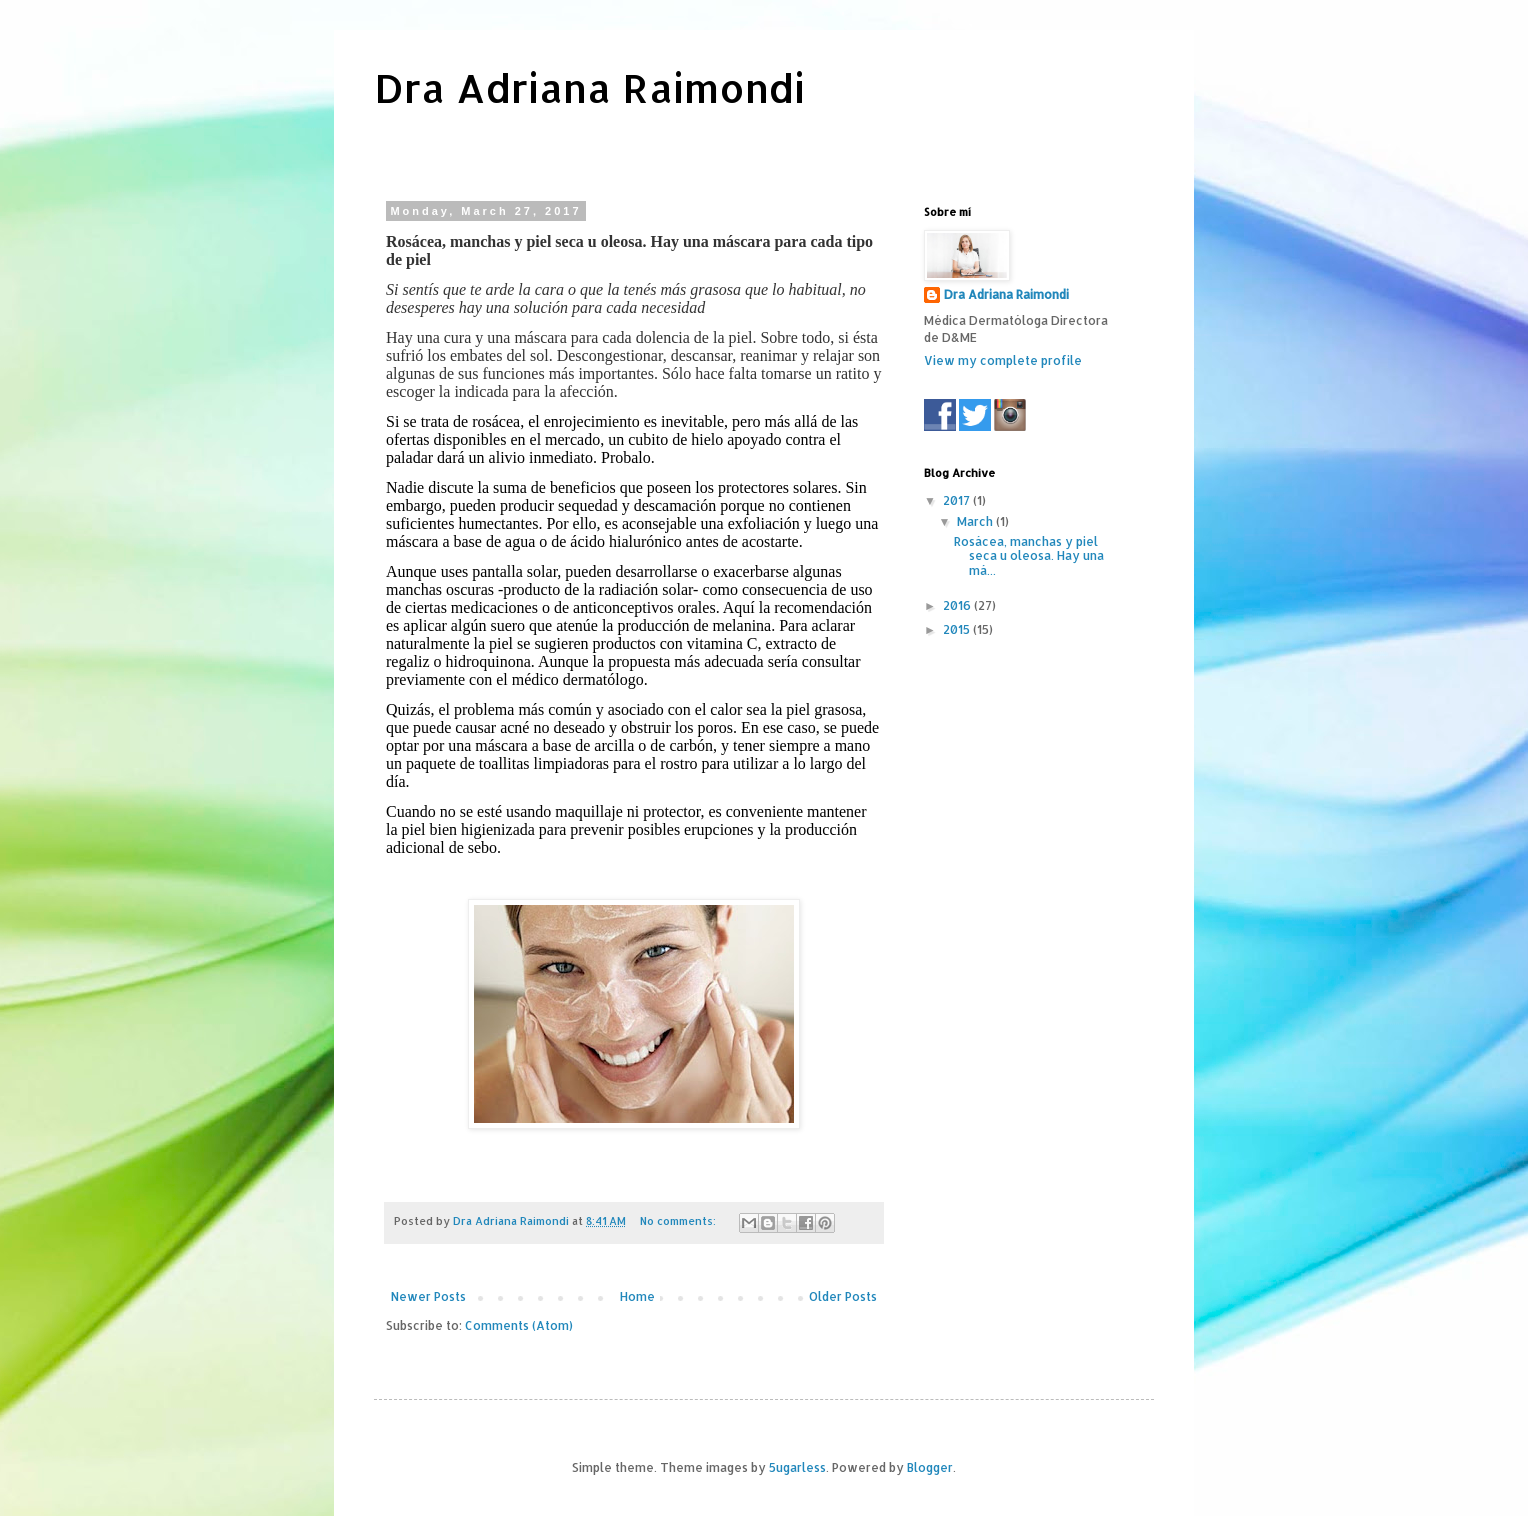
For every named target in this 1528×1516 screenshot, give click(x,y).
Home (637, 1296)
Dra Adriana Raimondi (589, 87)
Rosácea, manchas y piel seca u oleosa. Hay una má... (1029, 556)
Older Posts (843, 1296)
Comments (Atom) (519, 1325)
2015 (958, 629)
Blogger (930, 1467)
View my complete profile (1003, 360)
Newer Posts (428, 1296)
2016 (958, 605)
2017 (958, 500)
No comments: (679, 1221)
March (976, 521)
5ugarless (797, 1467)
